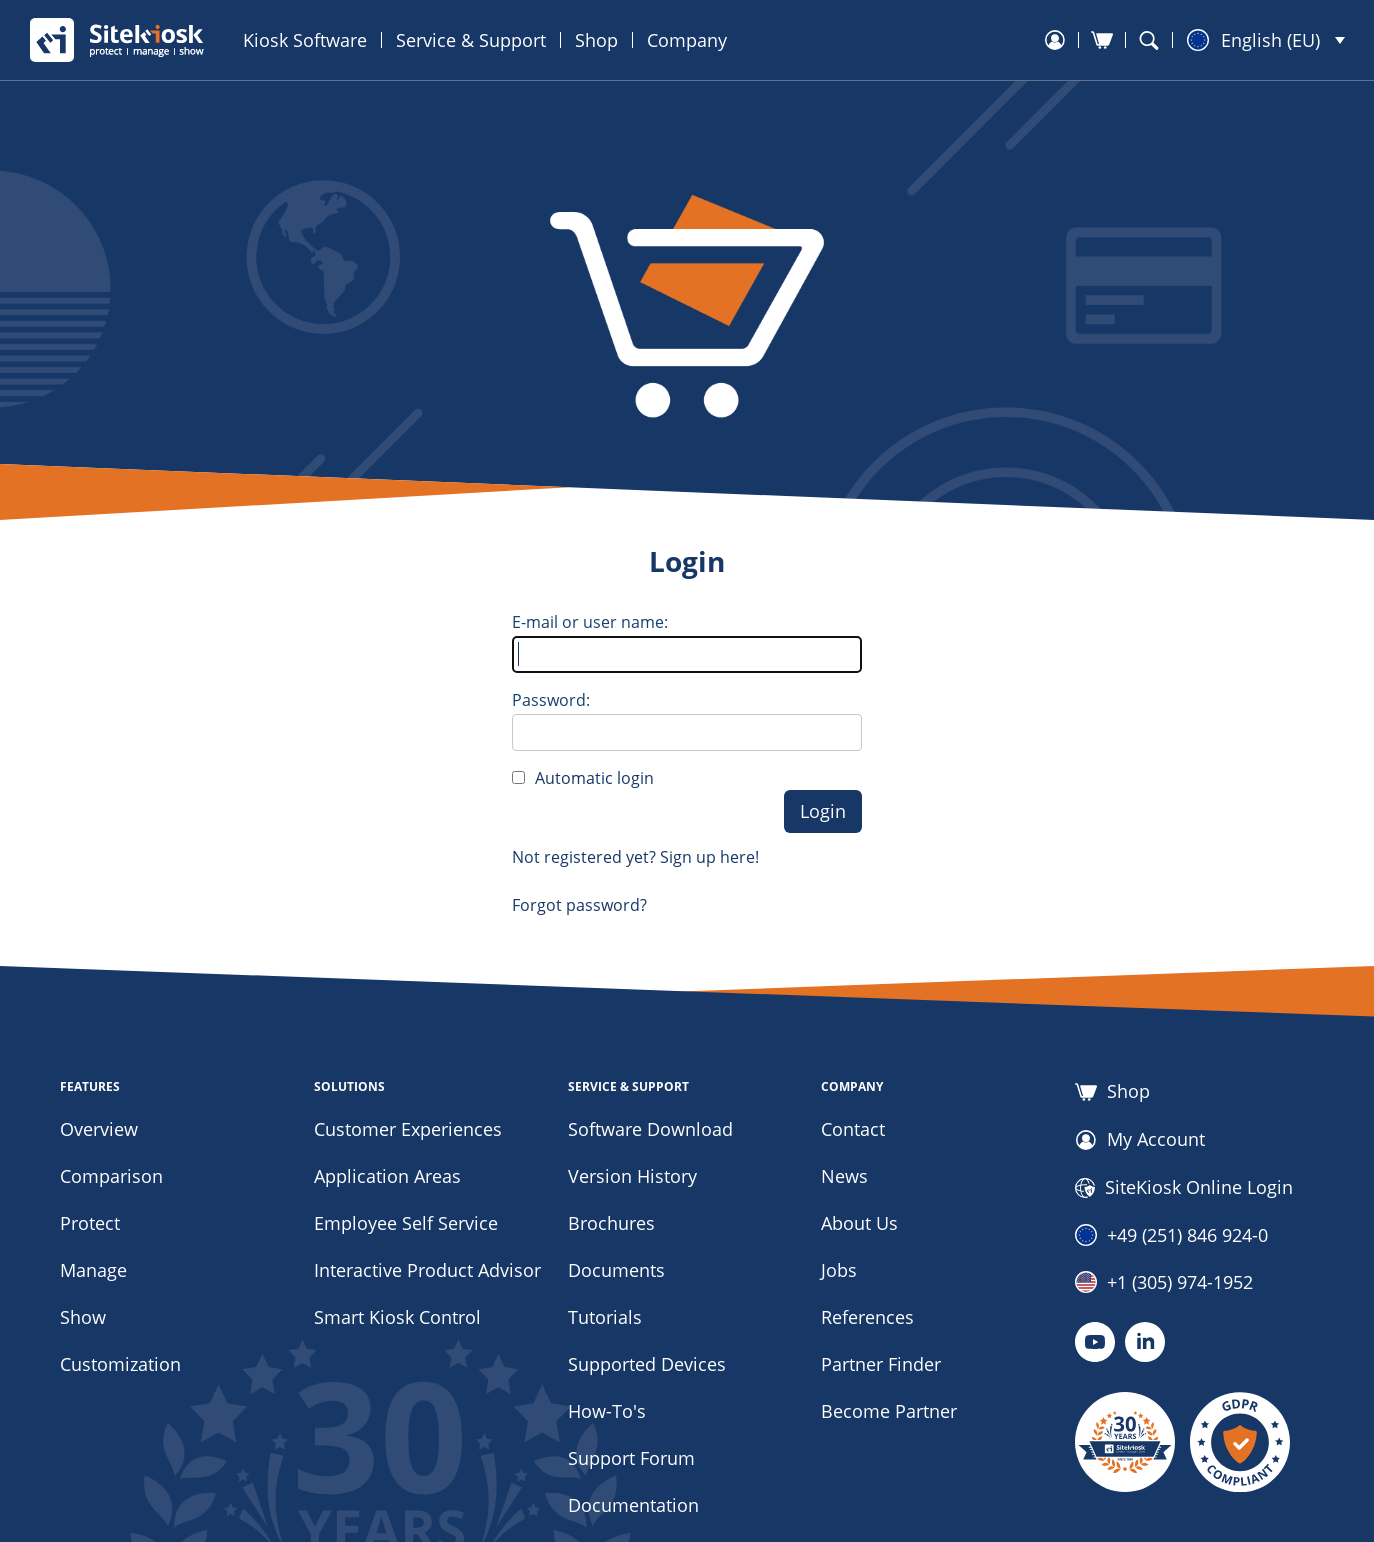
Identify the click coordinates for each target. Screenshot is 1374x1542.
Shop (596, 40)
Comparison (111, 1176)
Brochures (611, 1223)
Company (687, 40)
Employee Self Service (406, 1223)
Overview (99, 1129)
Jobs (839, 1270)
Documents (616, 1270)
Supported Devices (647, 1364)
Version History (632, 1176)
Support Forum (631, 1458)
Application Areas (387, 1176)
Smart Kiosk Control (397, 1317)
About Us (859, 1223)
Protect (90, 1223)
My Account (1140, 1140)
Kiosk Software (305, 40)
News (844, 1176)
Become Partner (889, 1411)
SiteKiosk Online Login (1184, 1188)
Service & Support (471, 40)
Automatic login (594, 778)
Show (83, 1317)
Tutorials (605, 1317)
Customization (120, 1364)
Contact (853, 1129)
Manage (93, 1270)
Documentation (633, 1505)
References (867, 1317)
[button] (1266, 40)
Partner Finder (881, 1364)
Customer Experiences (408, 1129)
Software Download (650, 1129)
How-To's (607, 1411)
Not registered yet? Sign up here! (635, 857)
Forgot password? (579, 905)
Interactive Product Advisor (427, 1270)
